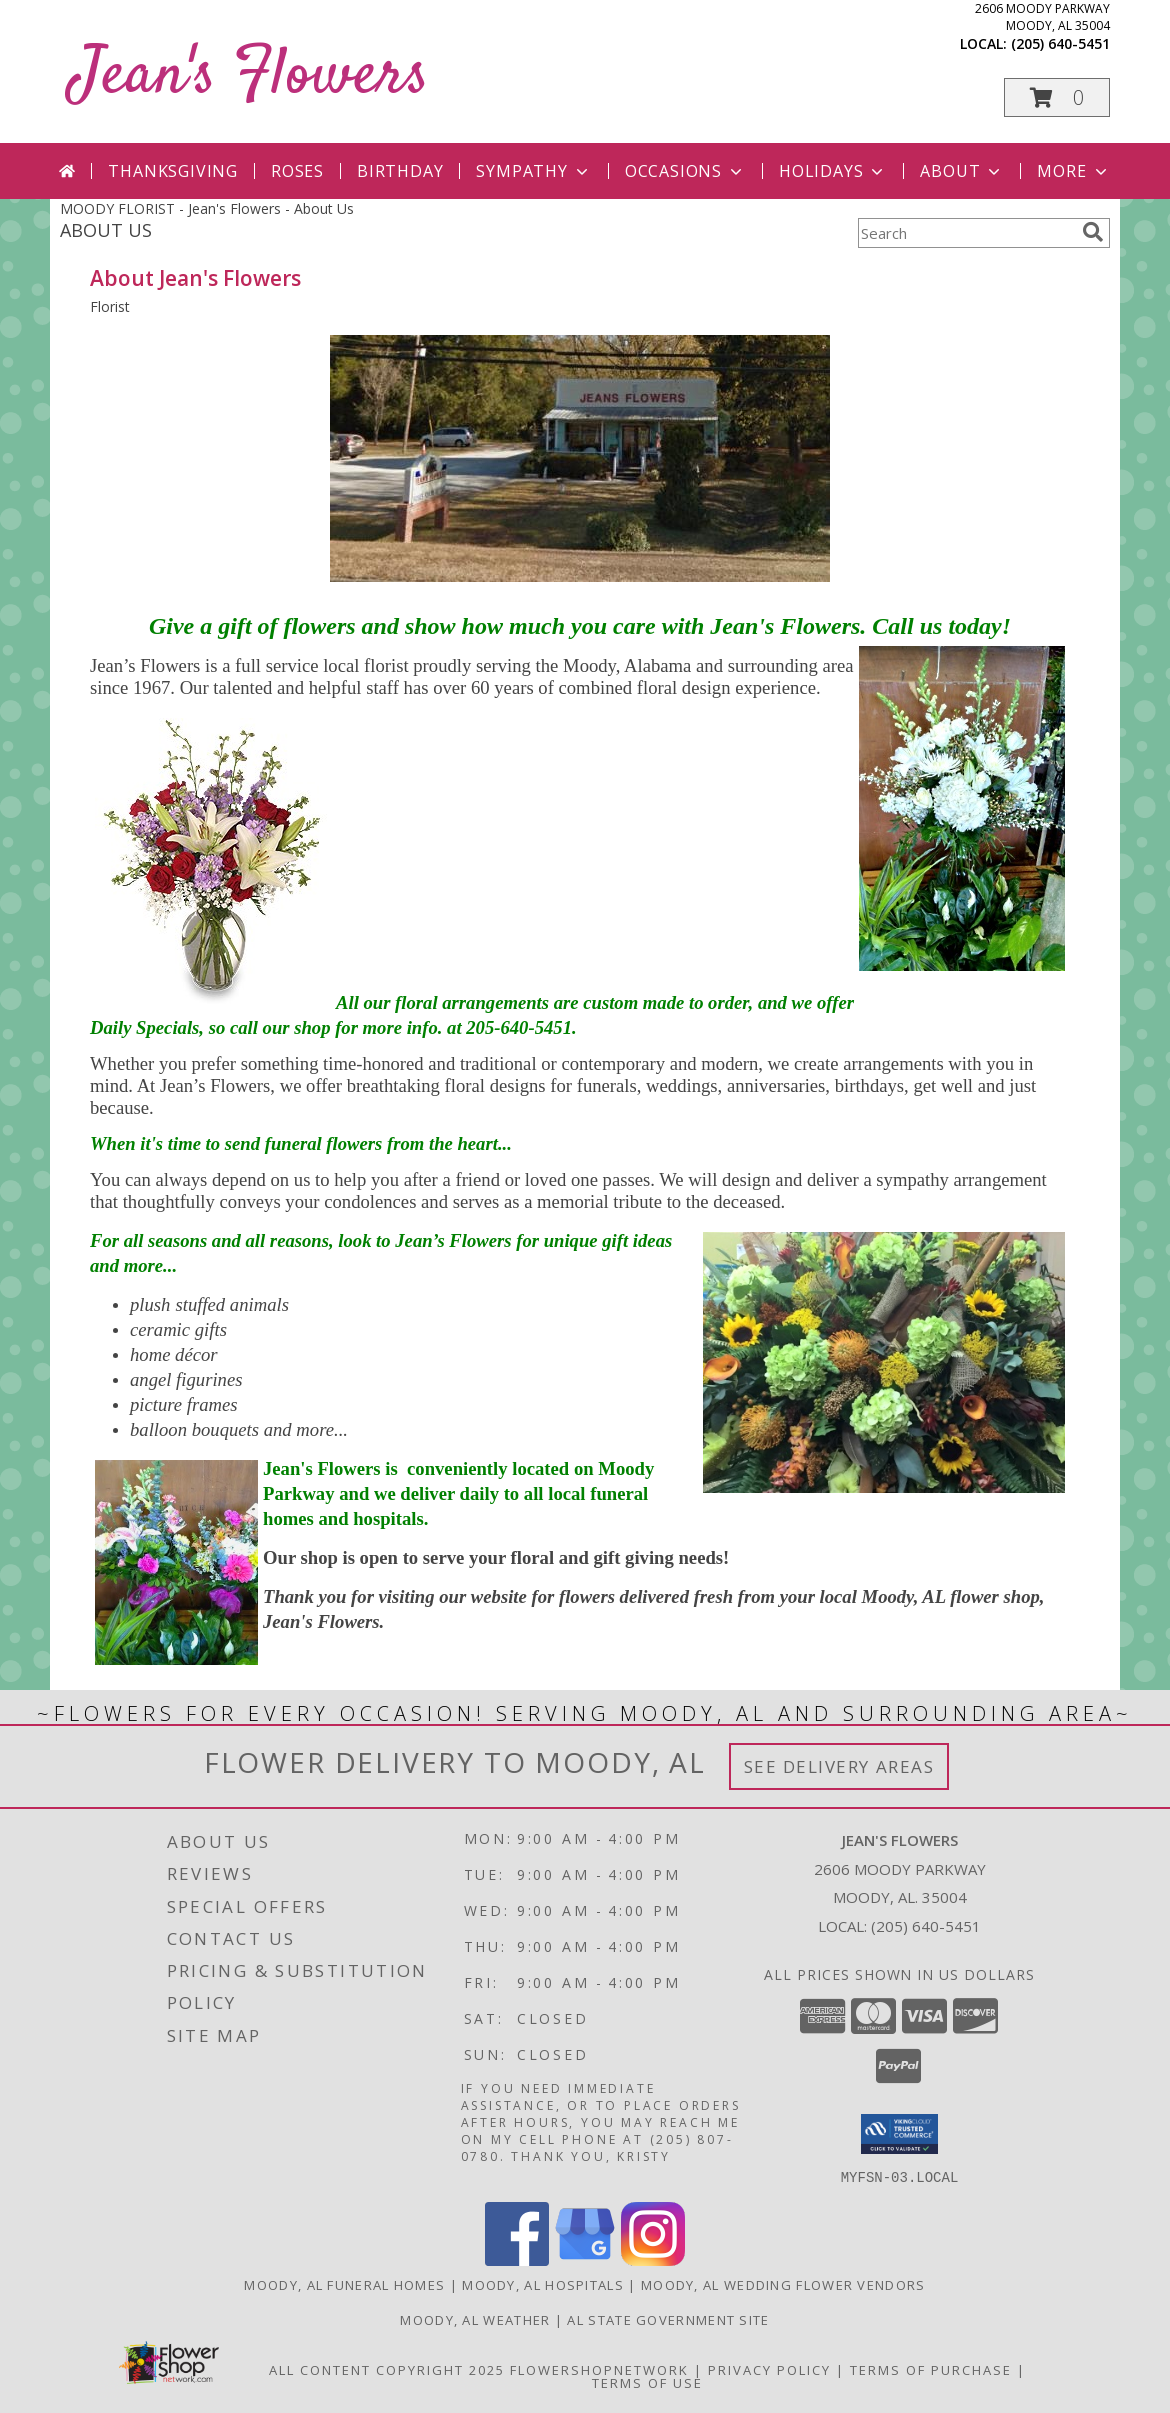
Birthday (400, 171)
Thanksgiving (173, 171)
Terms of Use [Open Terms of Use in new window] (647, 2382)
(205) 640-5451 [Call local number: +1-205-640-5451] (1060, 43)
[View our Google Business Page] (585, 2259)
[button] (1057, 97)
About (962, 171)
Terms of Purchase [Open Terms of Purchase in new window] (931, 2369)
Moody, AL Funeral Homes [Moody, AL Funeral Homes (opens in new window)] (344, 2284)
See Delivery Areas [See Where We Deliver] (839, 1766)
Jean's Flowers (249, 76)
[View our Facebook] (517, 2259)
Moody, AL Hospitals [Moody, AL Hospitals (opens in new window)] (543, 2284)
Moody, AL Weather (475, 2319)
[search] (1093, 232)
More (1073, 171)
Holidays (833, 171)
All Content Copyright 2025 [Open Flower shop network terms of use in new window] (387, 2369)
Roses (297, 171)
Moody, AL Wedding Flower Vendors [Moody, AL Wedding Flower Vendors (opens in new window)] (783, 2284)
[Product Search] (966, 233)
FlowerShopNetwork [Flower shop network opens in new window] (599, 2369)
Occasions (685, 171)
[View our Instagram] (653, 2259)
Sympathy (533, 171)
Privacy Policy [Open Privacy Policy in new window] (769, 2369)
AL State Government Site (668, 2319)
